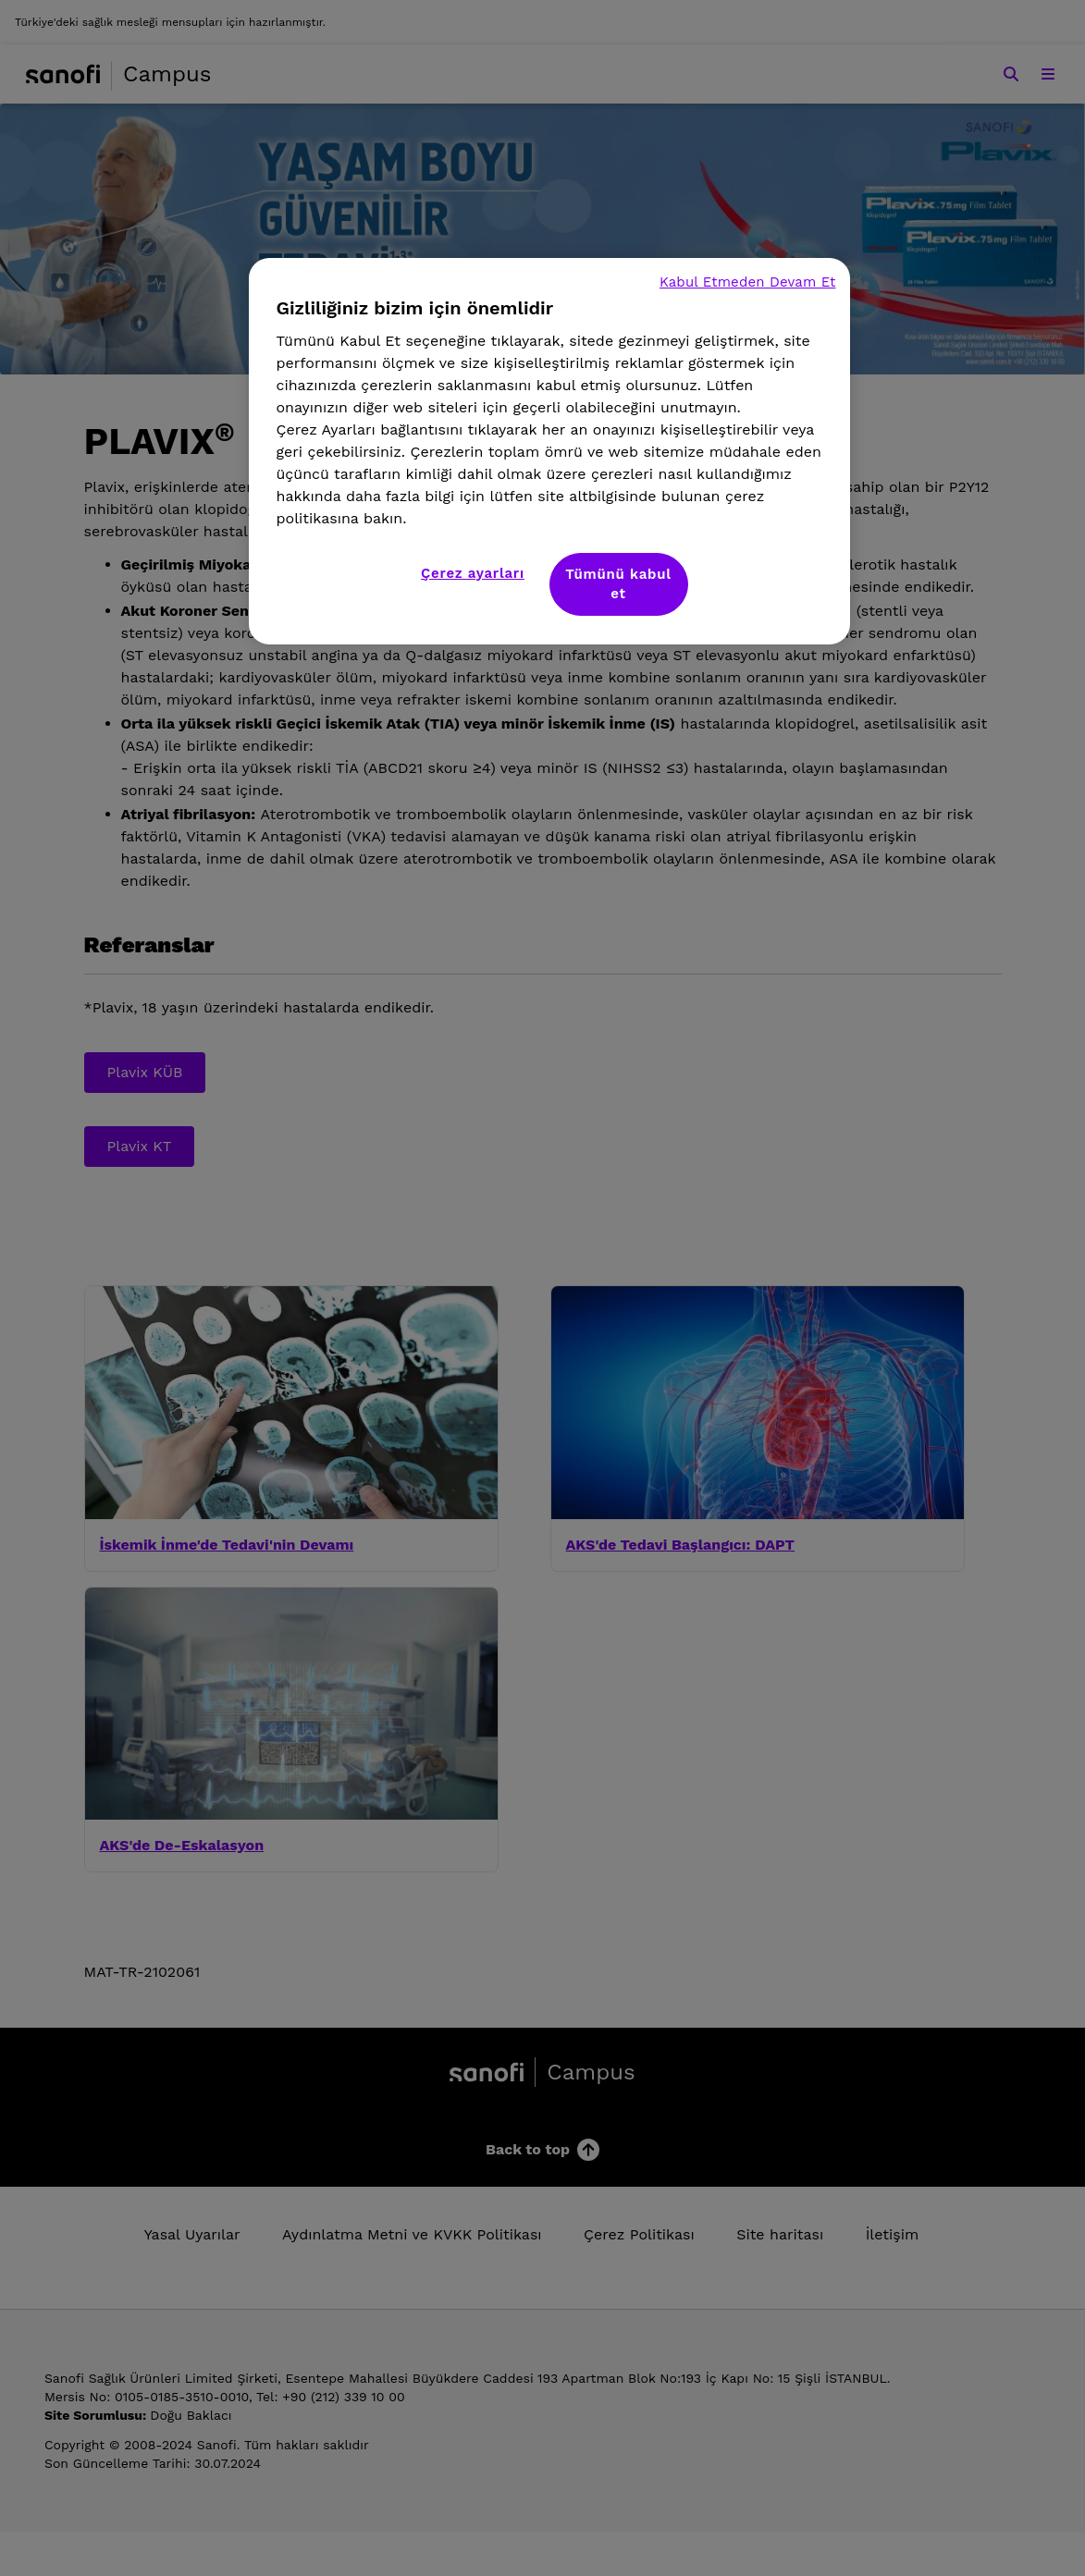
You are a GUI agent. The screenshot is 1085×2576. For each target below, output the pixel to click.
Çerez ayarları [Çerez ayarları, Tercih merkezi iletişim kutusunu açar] (472, 573)
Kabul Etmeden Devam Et (748, 282)
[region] (549, 451)
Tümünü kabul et (618, 584)
